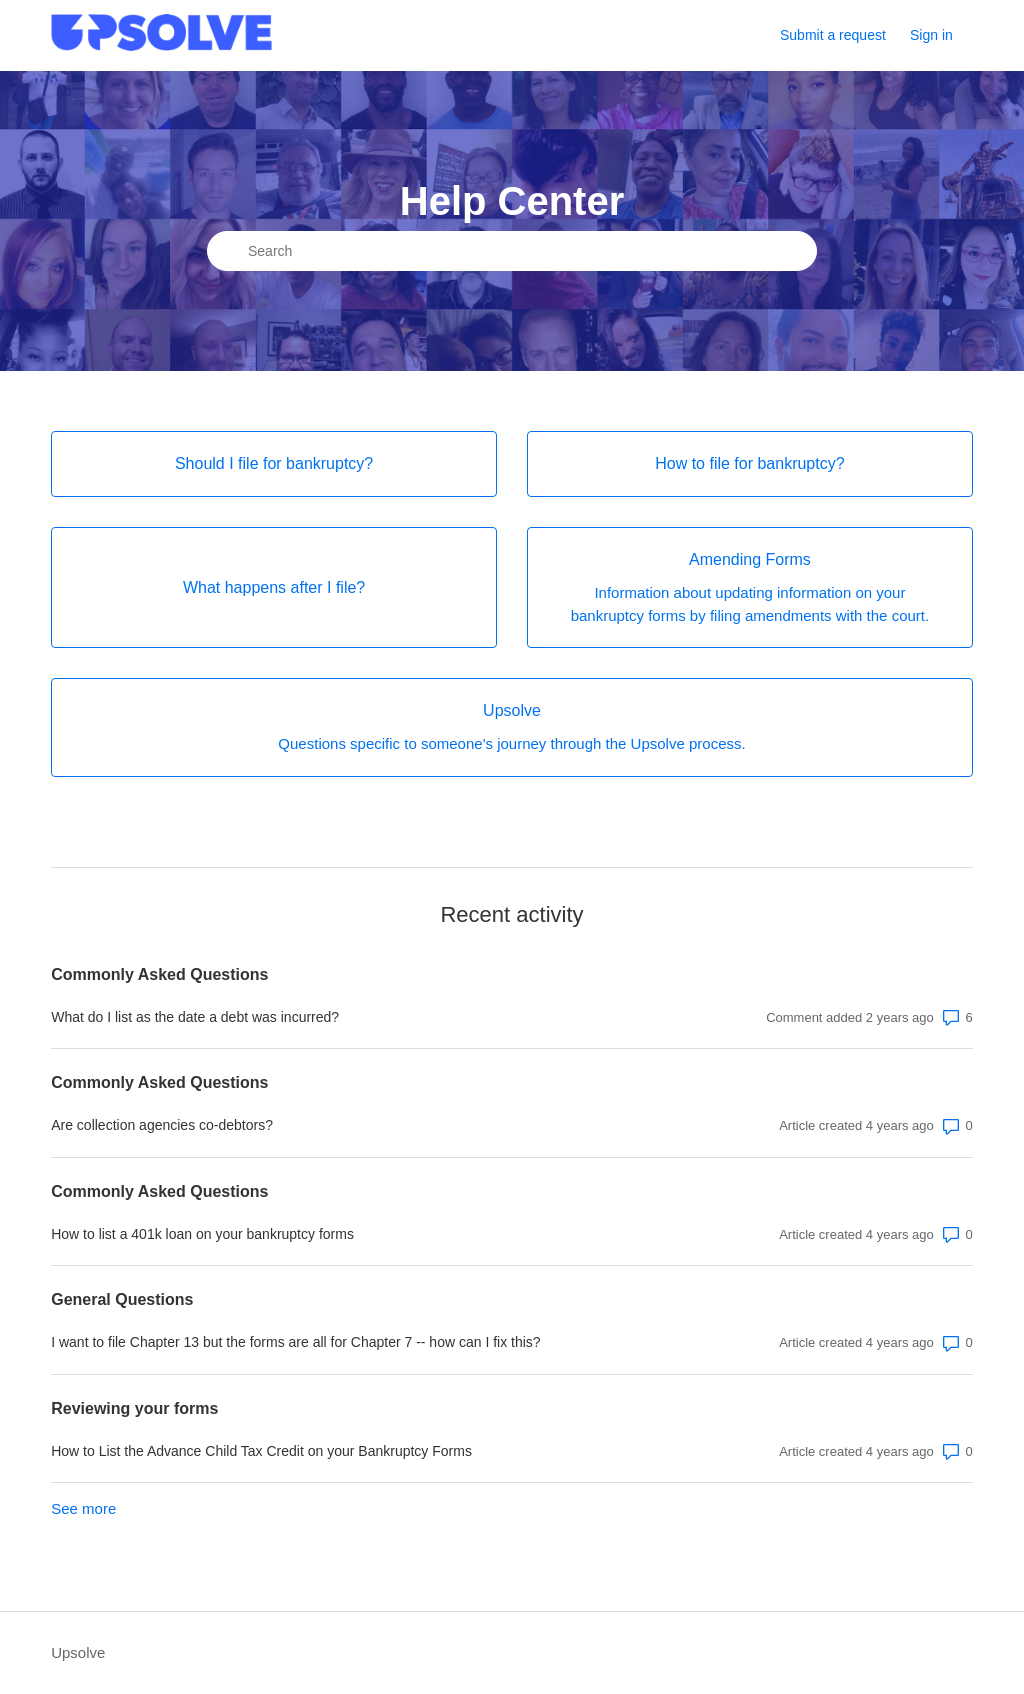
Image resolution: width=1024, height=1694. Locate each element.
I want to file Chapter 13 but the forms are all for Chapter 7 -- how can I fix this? (295, 1342)
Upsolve (78, 1652)
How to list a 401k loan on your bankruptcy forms (202, 1234)
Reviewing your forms (134, 1408)
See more (83, 1508)
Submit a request (833, 35)
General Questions (122, 1299)
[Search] (512, 251)
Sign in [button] (931, 35)
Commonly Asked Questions (159, 974)
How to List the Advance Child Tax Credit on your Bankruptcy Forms (261, 1451)
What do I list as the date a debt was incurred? (195, 1017)
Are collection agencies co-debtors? (162, 1125)
